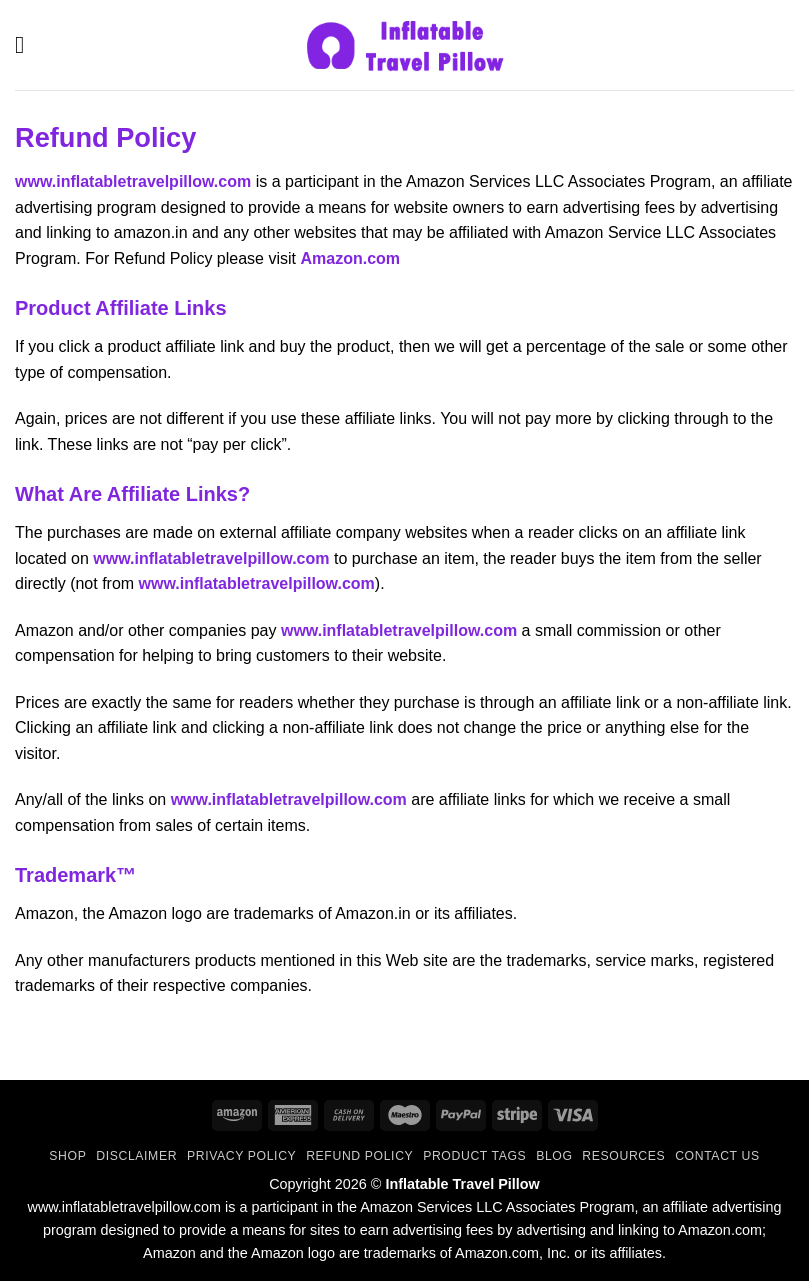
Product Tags (474, 1156)
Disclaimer (136, 1156)
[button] (27, 44)
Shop (67, 1156)
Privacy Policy (241, 1156)
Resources (623, 1156)
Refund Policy (359, 1156)
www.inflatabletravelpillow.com (211, 558)
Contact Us (717, 1156)
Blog (554, 1156)
